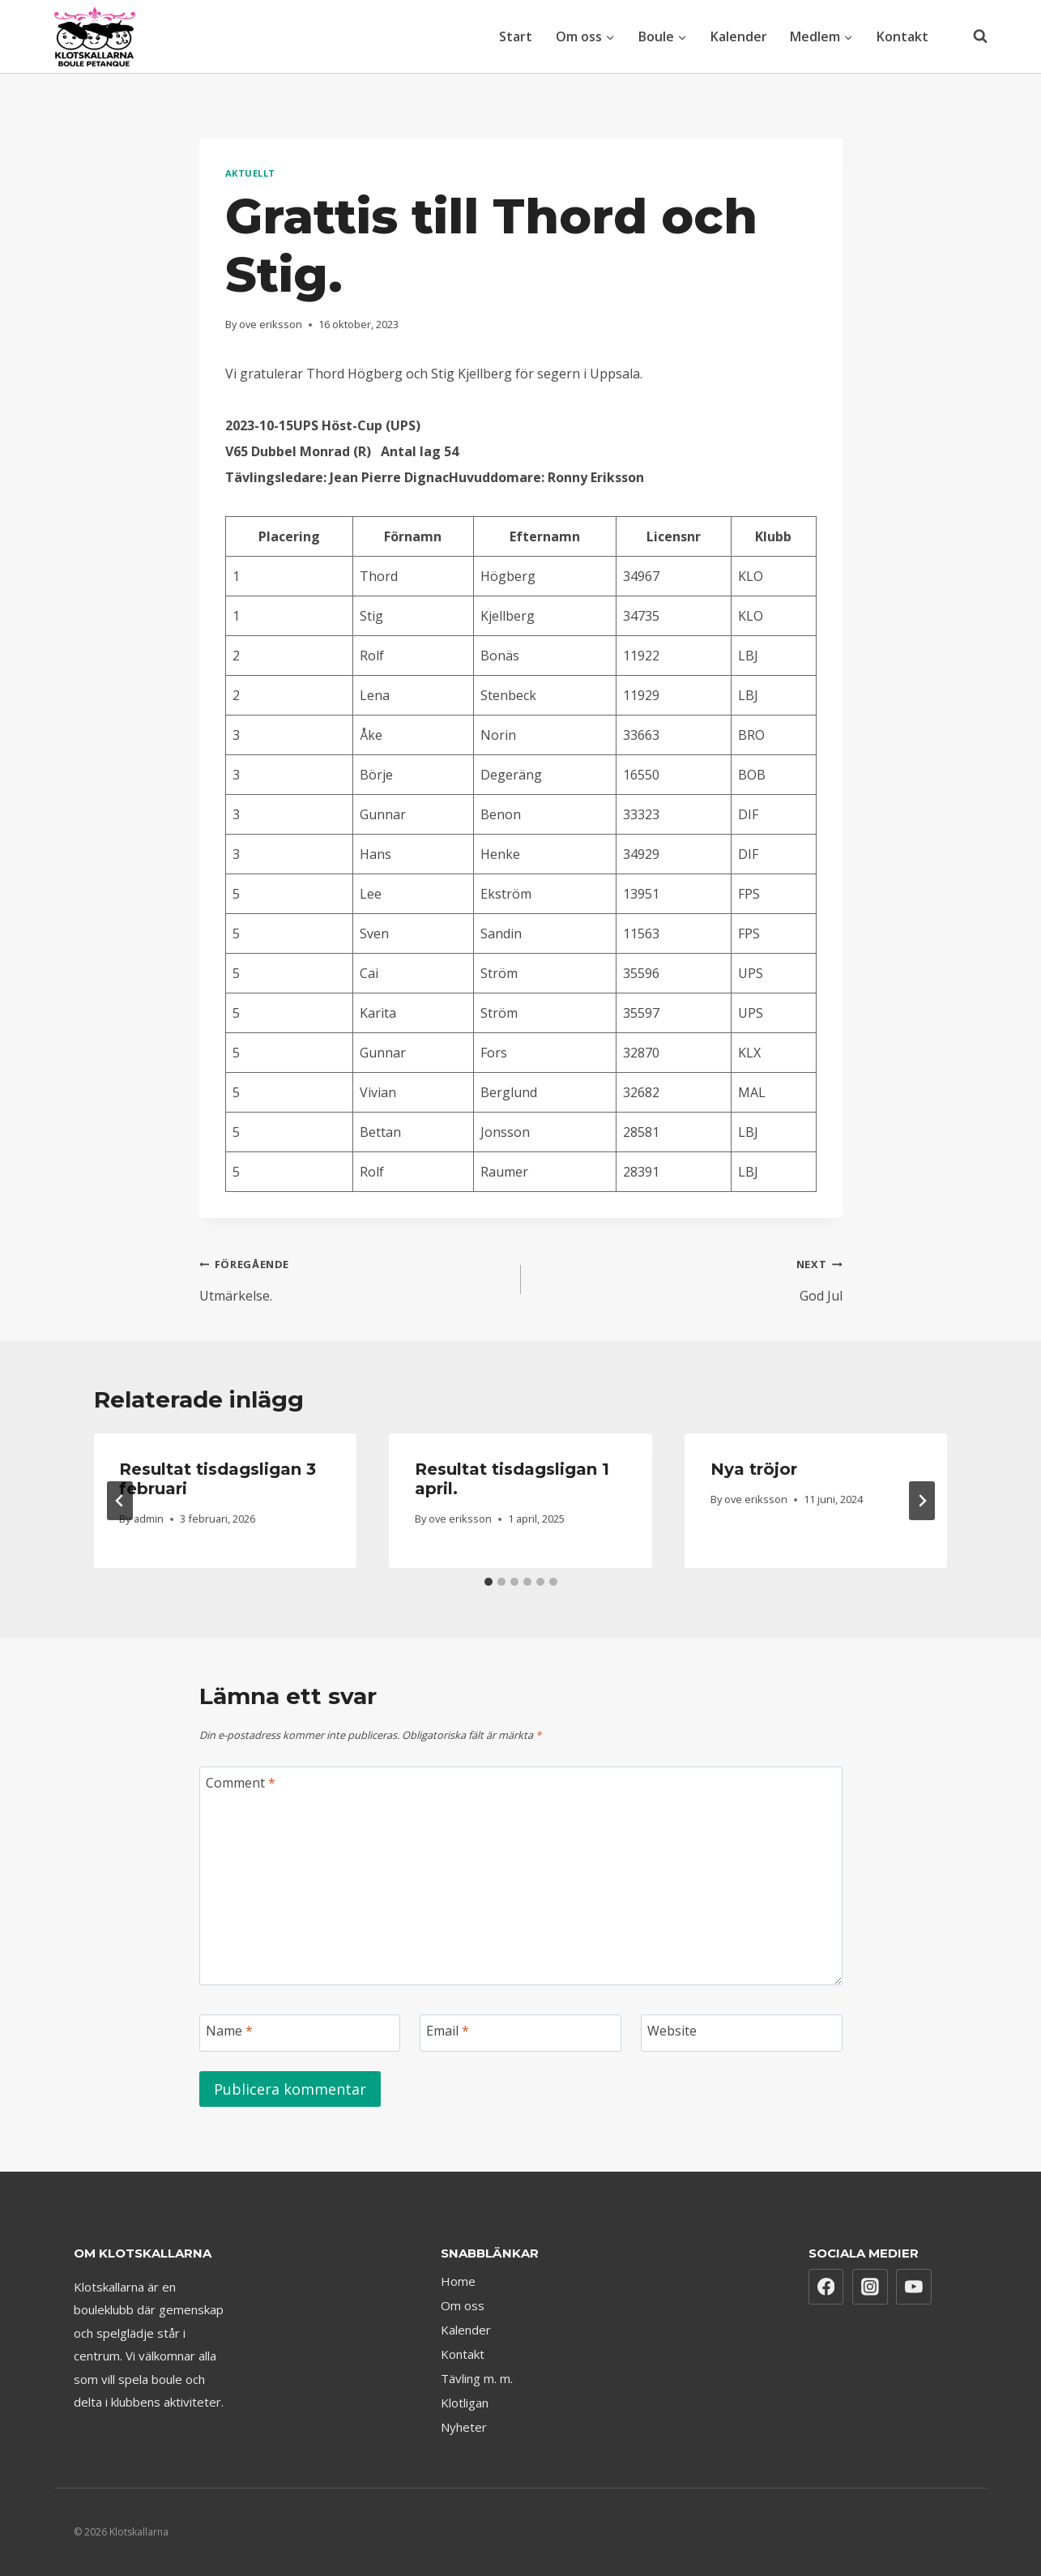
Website (672, 2031)
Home (458, 2281)
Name (229, 2031)
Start (515, 36)
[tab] (488, 1582)
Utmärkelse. (353, 1277)
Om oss (462, 2305)
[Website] (742, 2033)
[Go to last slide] (120, 1500)
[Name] (300, 2033)
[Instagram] (870, 2287)
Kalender (738, 36)
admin (149, 1518)
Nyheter (464, 2427)
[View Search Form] (972, 36)
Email (447, 2031)
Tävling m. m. (477, 2378)
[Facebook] (826, 2287)
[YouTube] (914, 2287)
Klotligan (465, 2402)
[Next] (922, 1500)
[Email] (520, 2033)
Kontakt (902, 36)
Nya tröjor (753, 1469)
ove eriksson (270, 324)
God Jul (688, 1277)
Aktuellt (250, 173)
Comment (240, 1783)
